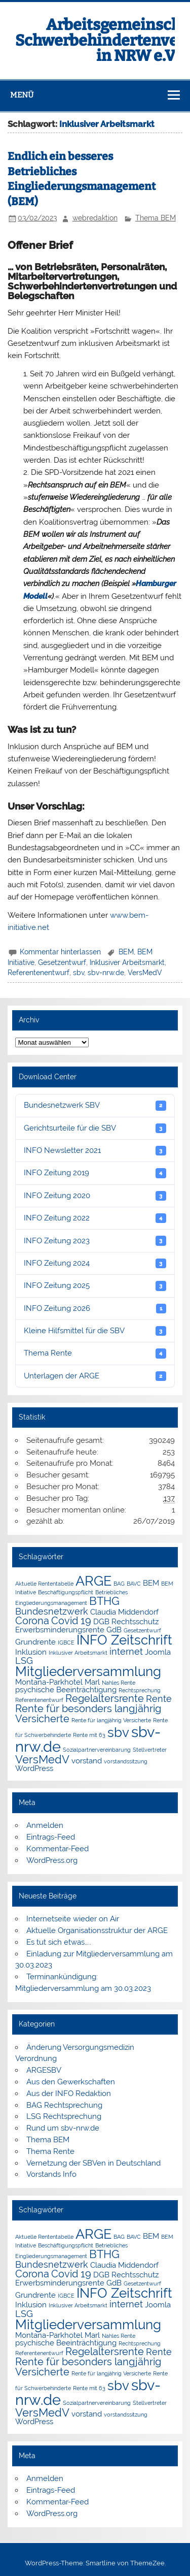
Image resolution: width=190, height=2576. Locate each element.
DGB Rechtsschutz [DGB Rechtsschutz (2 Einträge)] (126, 1621)
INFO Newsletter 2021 (95, 1150)
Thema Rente (95, 1353)
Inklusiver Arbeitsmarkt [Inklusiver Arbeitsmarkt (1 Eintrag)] (78, 1653)
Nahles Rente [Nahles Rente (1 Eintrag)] (118, 1683)
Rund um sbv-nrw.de (62, 2128)
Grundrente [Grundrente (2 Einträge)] (35, 1641)
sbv (78, 973)
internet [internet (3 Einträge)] (126, 1651)
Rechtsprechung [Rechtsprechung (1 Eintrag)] (140, 1690)
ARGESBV (43, 2070)
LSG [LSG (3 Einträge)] (24, 1660)
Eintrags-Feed (50, 1837)
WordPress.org (52, 1860)
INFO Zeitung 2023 (95, 1240)
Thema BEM (155, 218)
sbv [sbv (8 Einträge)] (118, 1732)
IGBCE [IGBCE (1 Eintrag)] (66, 1642)
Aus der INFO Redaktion (68, 2093)
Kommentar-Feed (57, 1848)
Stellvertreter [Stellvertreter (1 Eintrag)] (150, 1750)
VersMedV (145, 973)
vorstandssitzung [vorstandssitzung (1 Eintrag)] (125, 1761)
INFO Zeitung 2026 (95, 1308)
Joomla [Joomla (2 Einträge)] (158, 1652)
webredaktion (95, 218)
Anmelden (44, 1825)
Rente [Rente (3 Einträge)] (159, 1698)
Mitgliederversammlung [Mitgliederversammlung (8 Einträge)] (88, 1671)
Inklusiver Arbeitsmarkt (127, 962)
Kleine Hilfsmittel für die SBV (95, 1331)
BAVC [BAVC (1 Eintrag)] (134, 1584)
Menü (21, 95)
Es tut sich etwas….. (58, 1942)
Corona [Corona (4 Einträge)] (32, 1621)
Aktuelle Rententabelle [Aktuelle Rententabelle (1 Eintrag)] (44, 1584)
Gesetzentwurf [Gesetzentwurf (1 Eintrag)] (142, 1630)
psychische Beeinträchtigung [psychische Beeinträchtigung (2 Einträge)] (66, 1689)
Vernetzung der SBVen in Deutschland (93, 2163)
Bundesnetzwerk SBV (95, 1105)
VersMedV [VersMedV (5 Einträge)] (42, 1759)
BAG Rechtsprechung (64, 2105)
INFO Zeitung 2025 (95, 1286)
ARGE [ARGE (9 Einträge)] (93, 1581)
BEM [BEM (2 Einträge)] (151, 1583)
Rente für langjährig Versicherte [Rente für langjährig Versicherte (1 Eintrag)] (111, 1720)
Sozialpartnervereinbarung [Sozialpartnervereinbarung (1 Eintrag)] (97, 1750)
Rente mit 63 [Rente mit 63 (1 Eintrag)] (89, 1735)
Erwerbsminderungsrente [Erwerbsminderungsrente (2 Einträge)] (59, 1629)
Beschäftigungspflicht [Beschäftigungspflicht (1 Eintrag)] (65, 1592)
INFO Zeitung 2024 (95, 1263)
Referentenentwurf (38, 973)
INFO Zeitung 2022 (95, 1218)
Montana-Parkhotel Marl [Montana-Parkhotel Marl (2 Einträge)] (57, 1682)
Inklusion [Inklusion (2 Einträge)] (31, 1652)
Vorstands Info (51, 2174)
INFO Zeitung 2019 (95, 1173)
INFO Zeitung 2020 (95, 1196)
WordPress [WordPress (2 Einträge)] (34, 1768)
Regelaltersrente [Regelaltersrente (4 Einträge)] (104, 1698)
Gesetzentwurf (62, 962)
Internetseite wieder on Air (72, 1918)
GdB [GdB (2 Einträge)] (114, 1629)
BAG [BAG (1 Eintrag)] (119, 1584)
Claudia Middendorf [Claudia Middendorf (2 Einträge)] (124, 1611)
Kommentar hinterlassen (60, 952)
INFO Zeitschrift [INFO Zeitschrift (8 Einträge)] (124, 1640)
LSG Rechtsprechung (63, 2116)
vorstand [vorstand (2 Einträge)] (86, 1760)
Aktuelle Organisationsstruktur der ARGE (97, 1930)
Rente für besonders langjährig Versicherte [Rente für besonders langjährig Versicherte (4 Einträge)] (88, 1713)
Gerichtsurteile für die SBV (95, 1128)
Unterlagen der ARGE (95, 1376)
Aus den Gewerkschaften (70, 2081)
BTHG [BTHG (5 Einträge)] (104, 1601)
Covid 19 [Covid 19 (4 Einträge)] (71, 1621)
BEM (126, 952)
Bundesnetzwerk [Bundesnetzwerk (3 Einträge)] (51, 1611)
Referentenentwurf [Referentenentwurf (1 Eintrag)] (39, 1700)
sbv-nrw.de (106, 973)
